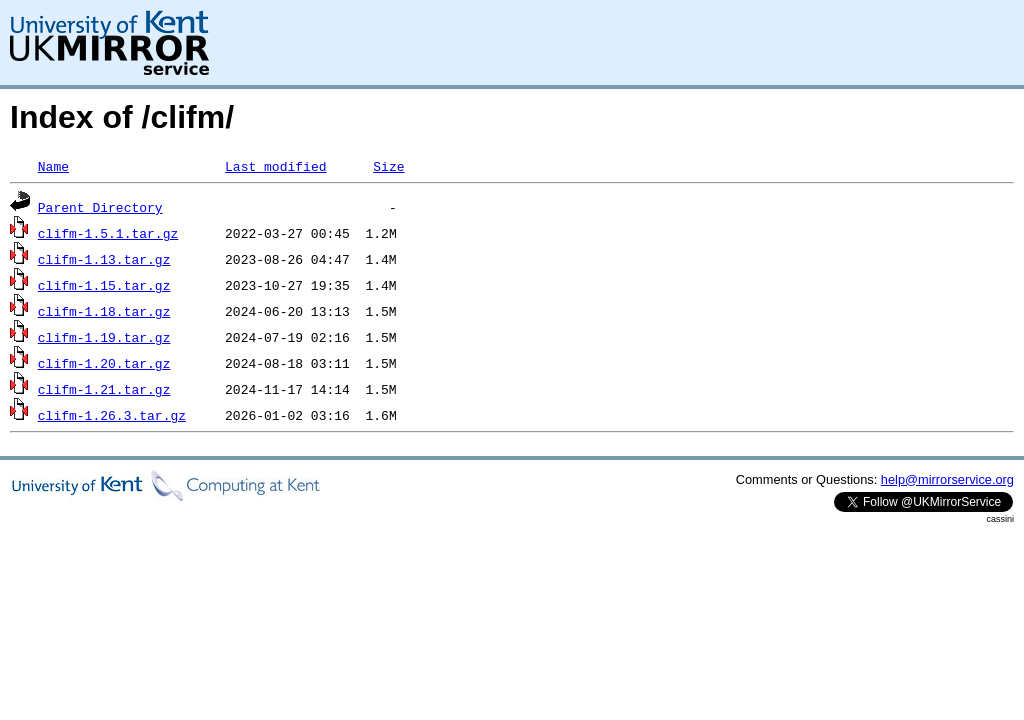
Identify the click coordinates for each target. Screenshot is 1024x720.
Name (53, 166)
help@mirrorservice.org (947, 479)
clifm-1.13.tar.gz (104, 259)
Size (388, 166)
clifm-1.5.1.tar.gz (108, 233)
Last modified (275, 166)
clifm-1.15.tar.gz (104, 285)
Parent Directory (100, 207)
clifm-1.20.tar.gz (104, 363)
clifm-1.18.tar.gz (104, 311)
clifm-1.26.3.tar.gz (112, 415)
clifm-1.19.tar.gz (104, 337)
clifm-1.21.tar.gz (104, 389)
